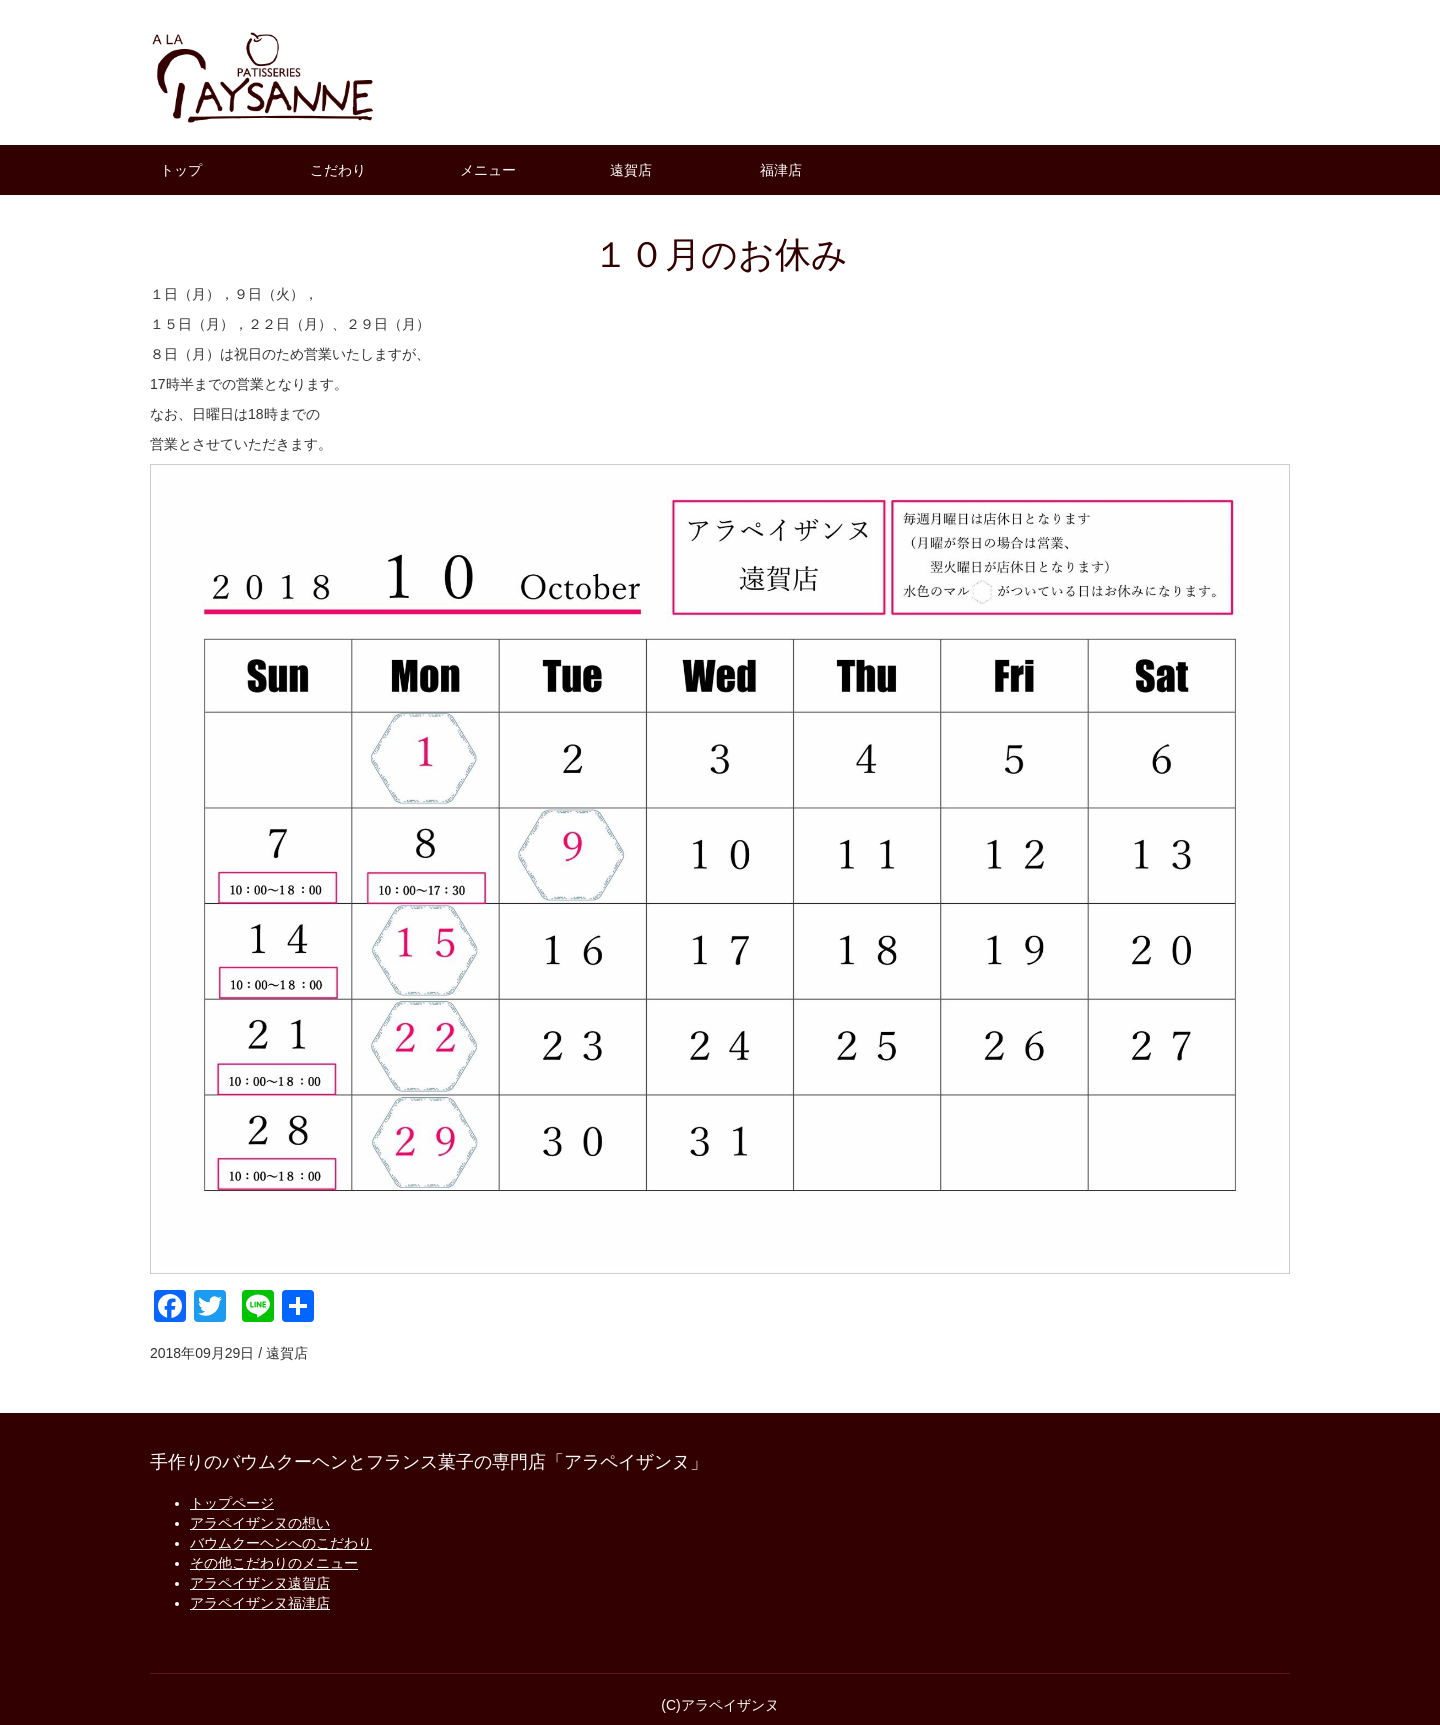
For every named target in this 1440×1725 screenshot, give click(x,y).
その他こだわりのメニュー (274, 1563)
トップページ (232, 1503)
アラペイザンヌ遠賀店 (260, 1583)
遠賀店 (631, 170)
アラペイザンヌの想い (260, 1523)
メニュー (488, 170)
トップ (181, 170)
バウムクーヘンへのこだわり (281, 1543)
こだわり (338, 170)
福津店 (781, 170)
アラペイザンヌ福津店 (260, 1603)
